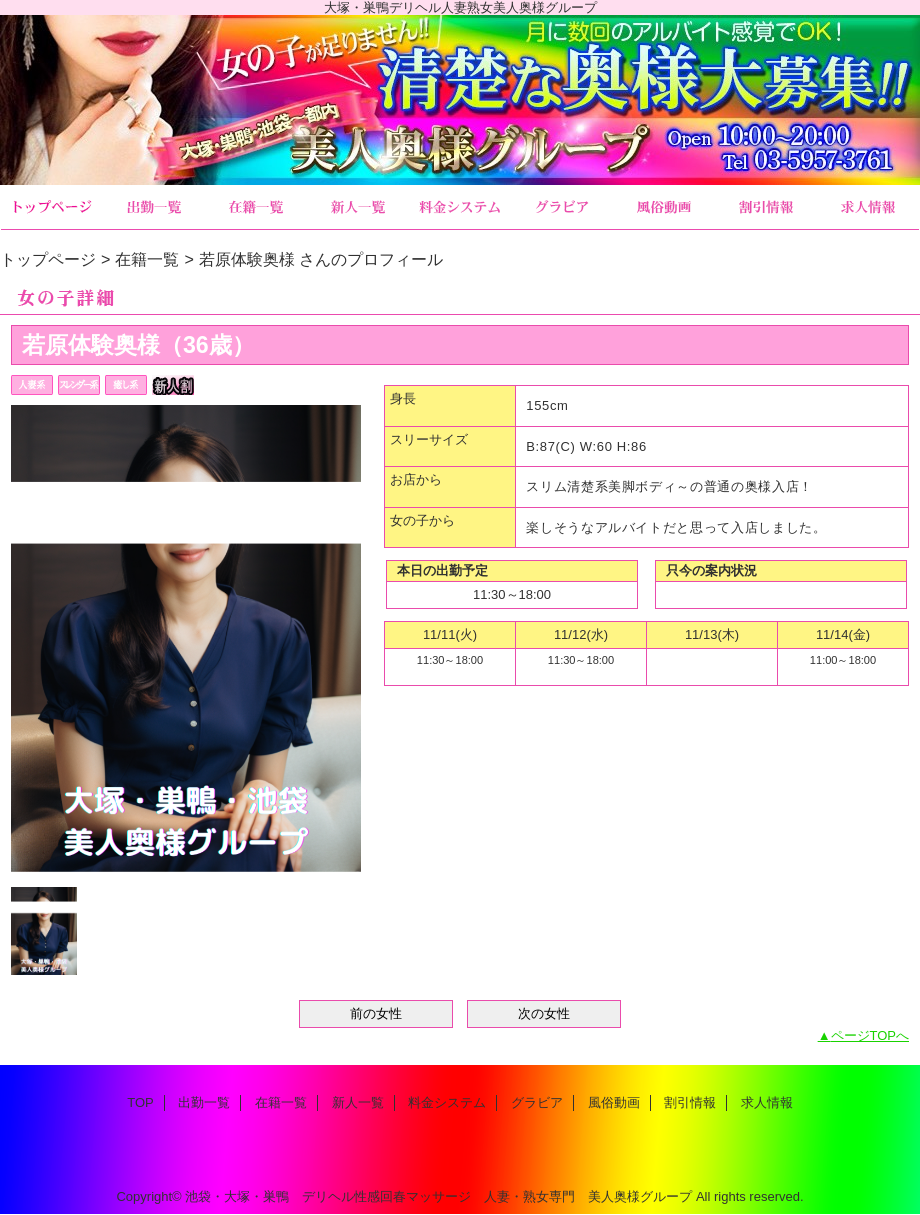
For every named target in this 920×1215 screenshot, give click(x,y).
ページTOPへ (870, 1035)
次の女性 (544, 1013)
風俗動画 (664, 207)
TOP (52, 207)
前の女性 (376, 1013)
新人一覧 (358, 207)
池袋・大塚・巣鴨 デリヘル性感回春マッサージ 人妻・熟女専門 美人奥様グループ (438, 1196)
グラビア (562, 207)
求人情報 (868, 207)
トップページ (48, 259)
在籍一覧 (256, 207)
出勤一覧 (154, 207)
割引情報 (766, 207)
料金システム (460, 207)
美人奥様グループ (460, 100)
